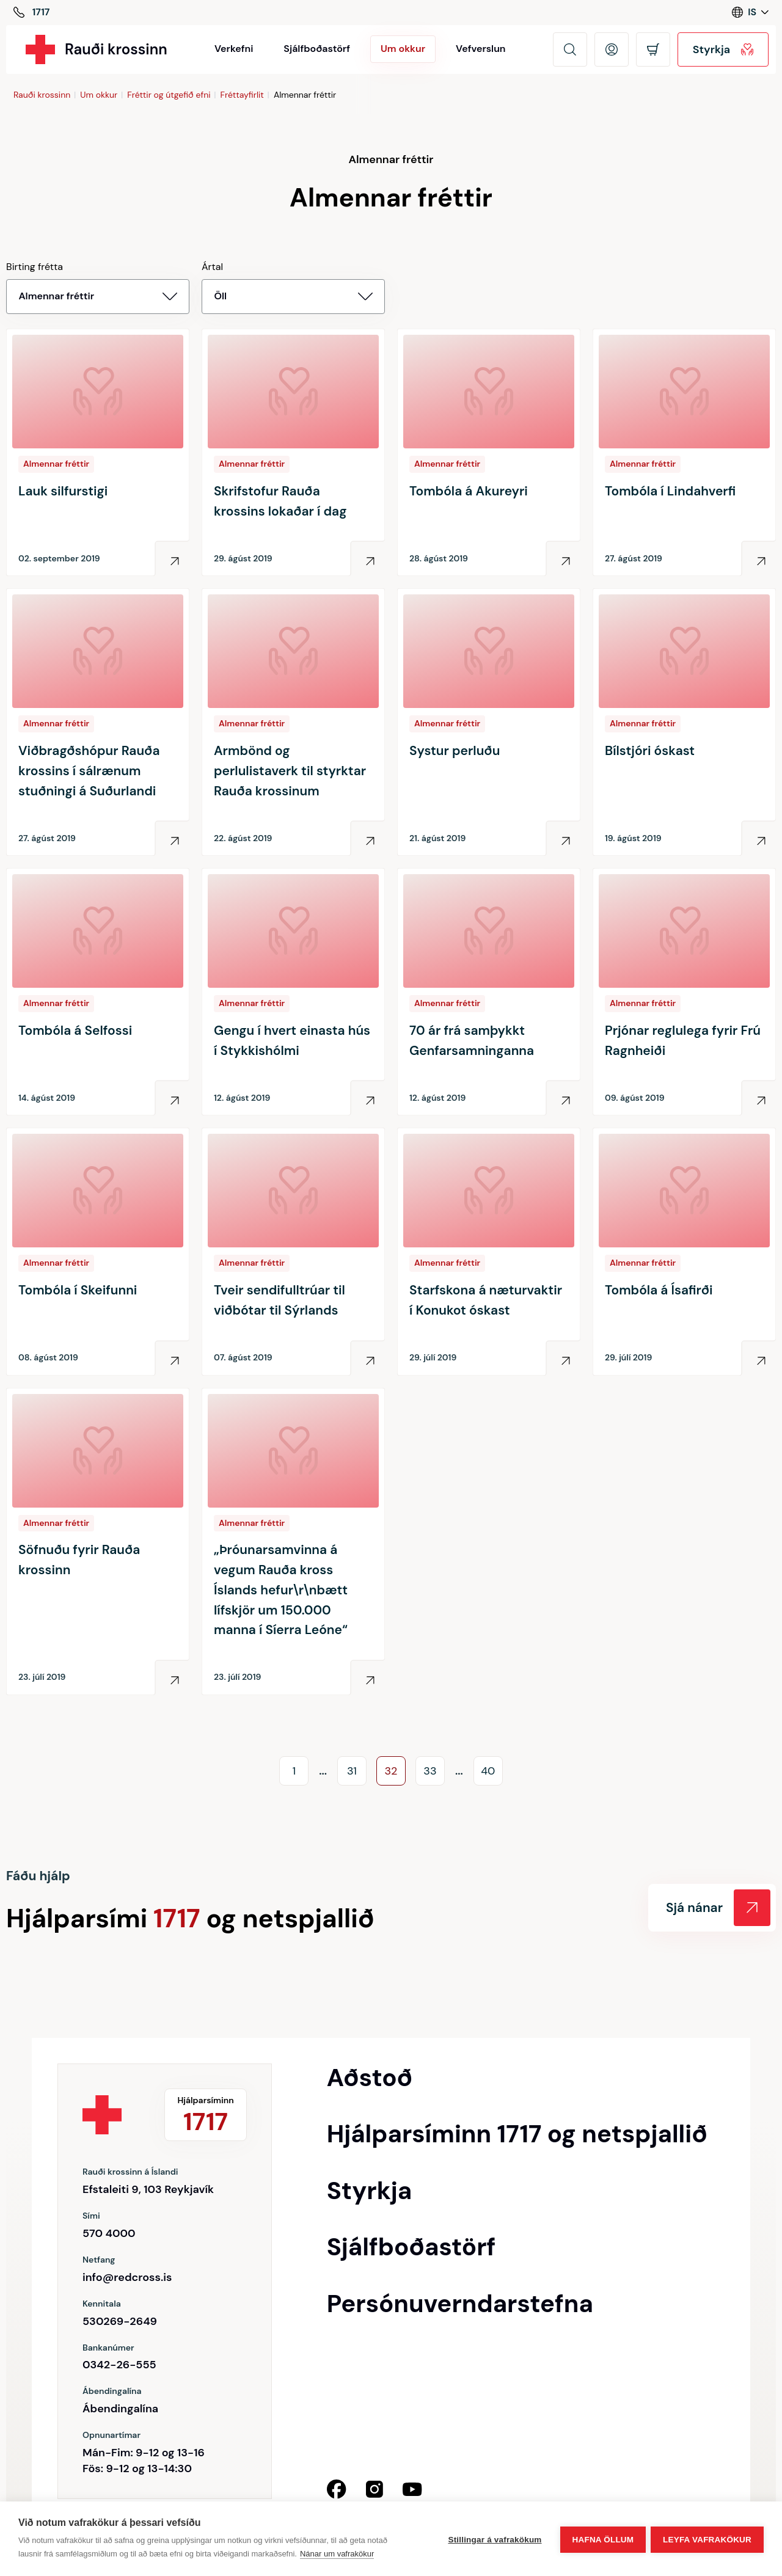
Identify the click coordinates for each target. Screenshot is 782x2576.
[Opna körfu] (653, 49)
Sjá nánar (718, 1907)
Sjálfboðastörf (316, 48)
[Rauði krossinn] (96, 49)
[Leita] (570, 49)
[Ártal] (293, 297)
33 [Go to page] (429, 1771)
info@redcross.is (127, 2277)
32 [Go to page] (390, 1771)
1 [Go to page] (294, 1771)
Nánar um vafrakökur (337, 2553)
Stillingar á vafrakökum (493, 2539)
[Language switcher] (750, 12)
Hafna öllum (601, 2539)
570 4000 (109, 2233)
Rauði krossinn (41, 94)
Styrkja (723, 49)
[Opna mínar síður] (611, 49)
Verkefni (233, 48)
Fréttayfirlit (242, 94)
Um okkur (98, 94)
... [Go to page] (323, 1771)
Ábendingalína (120, 2408)
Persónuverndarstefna (460, 2304)
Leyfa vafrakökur (707, 2539)
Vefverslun (480, 48)
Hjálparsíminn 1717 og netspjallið (517, 2134)
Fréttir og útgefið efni (168, 94)
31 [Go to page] (352, 1771)
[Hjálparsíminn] (31, 12)
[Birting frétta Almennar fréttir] (97, 297)
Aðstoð (370, 2077)
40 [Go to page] (488, 1771)
